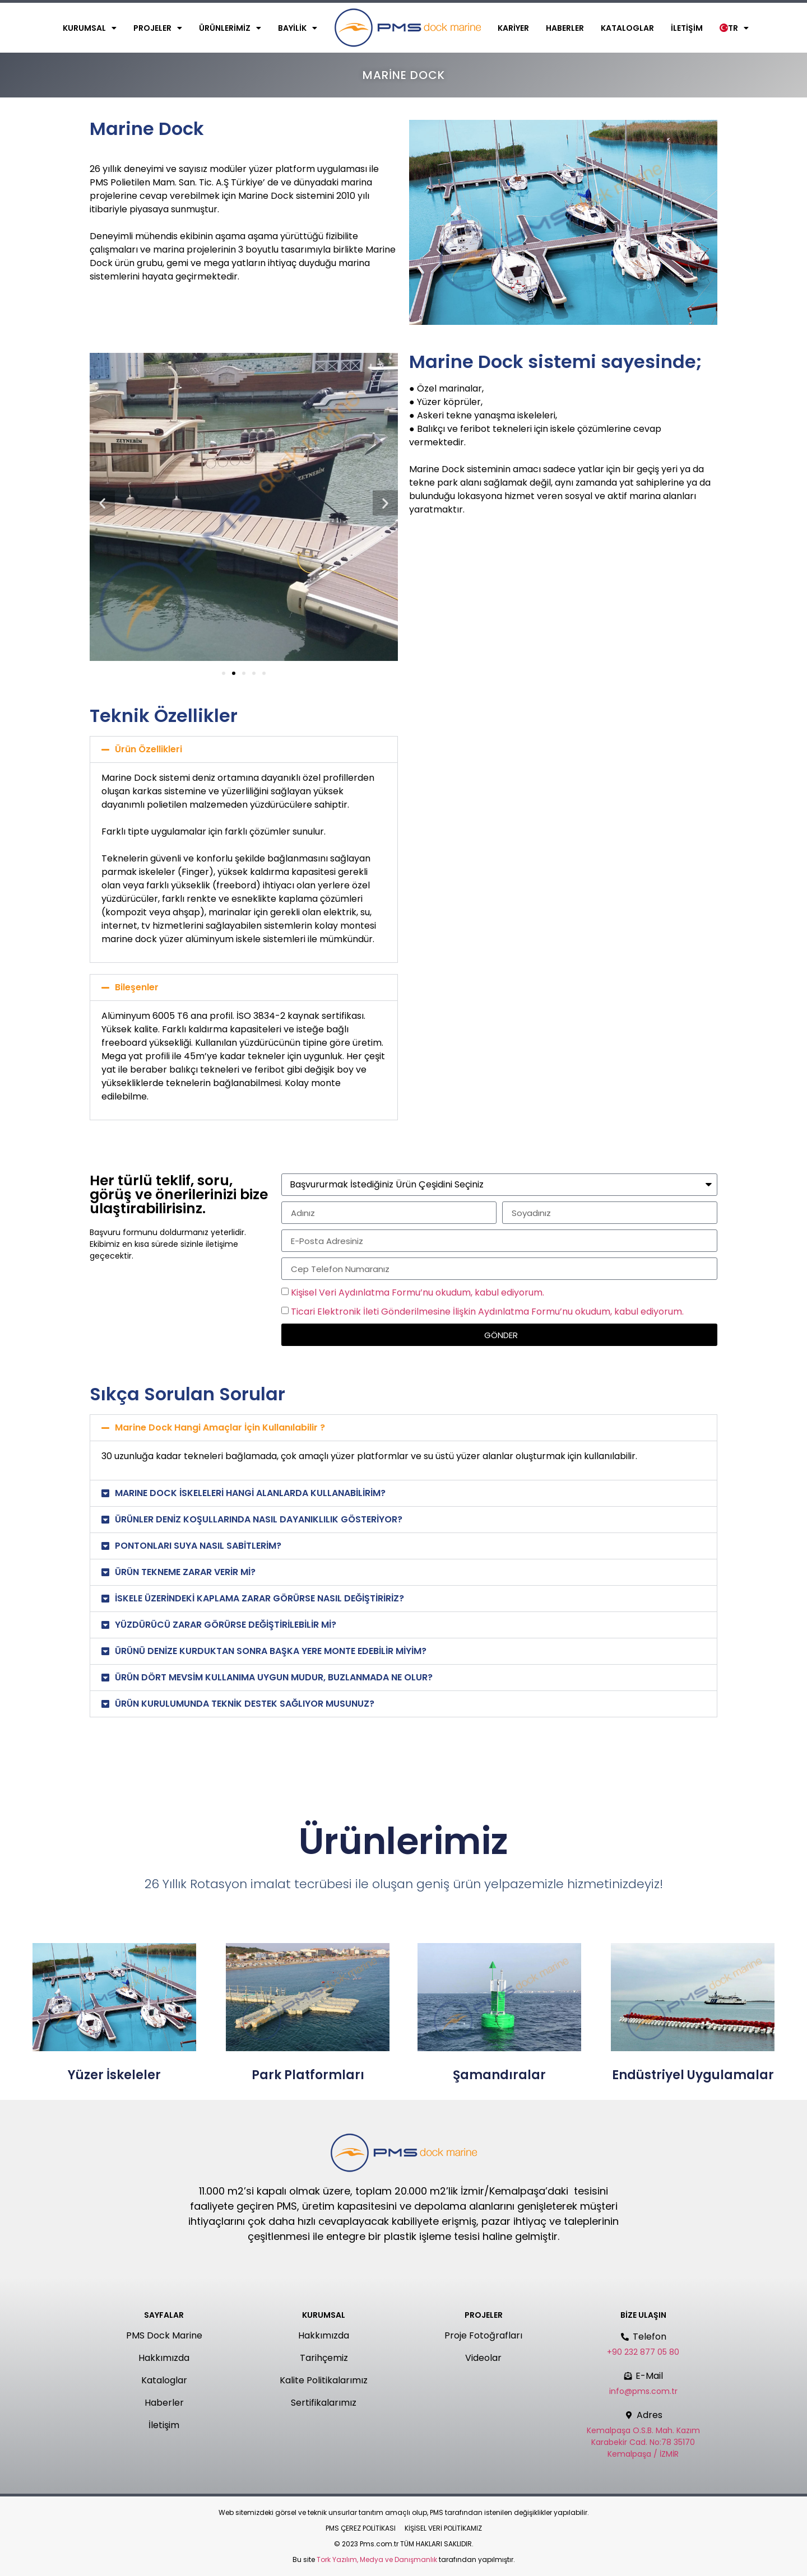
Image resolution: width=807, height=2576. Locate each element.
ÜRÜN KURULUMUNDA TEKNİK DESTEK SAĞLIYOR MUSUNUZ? (244, 1703)
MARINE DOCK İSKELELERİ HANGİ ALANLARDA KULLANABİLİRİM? (250, 1493)
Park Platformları (308, 2075)
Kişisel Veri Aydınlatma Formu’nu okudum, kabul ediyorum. (417, 1292)
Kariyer (513, 28)
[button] (102, 503)
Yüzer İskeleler (114, 2075)
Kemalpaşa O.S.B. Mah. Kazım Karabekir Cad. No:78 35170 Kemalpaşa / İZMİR (643, 2442)
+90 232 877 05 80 (643, 2352)
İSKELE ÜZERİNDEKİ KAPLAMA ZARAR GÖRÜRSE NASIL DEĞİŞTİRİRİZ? (259, 1598)
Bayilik (297, 28)
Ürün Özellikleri (148, 749)
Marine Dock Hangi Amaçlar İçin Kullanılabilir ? (220, 1427)
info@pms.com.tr (643, 2391)
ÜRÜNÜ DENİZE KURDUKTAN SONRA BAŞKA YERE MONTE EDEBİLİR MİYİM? (270, 1651)
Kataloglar (627, 28)
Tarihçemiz (324, 2357)
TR (734, 28)
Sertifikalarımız (323, 2402)
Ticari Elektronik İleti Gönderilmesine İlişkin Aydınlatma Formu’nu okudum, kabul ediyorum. (487, 1311)
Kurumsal (90, 28)
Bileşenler (137, 987)
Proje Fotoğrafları (483, 2335)
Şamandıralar (499, 2075)
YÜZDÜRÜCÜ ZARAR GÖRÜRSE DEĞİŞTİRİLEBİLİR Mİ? (225, 1624)
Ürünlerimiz (230, 28)
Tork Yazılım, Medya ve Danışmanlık (377, 2559)
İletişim (687, 28)
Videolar (483, 2357)
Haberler (565, 28)
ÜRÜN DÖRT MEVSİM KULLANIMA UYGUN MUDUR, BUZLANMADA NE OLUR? (274, 1677)
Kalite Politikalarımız (324, 2380)
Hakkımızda (163, 2357)
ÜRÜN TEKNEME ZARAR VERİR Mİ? (185, 1572)
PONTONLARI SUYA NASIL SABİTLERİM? (198, 1545)
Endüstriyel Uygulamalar (693, 2075)
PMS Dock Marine (164, 2335)
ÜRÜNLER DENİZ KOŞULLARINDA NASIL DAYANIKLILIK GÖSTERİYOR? (258, 1519)
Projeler (157, 28)
